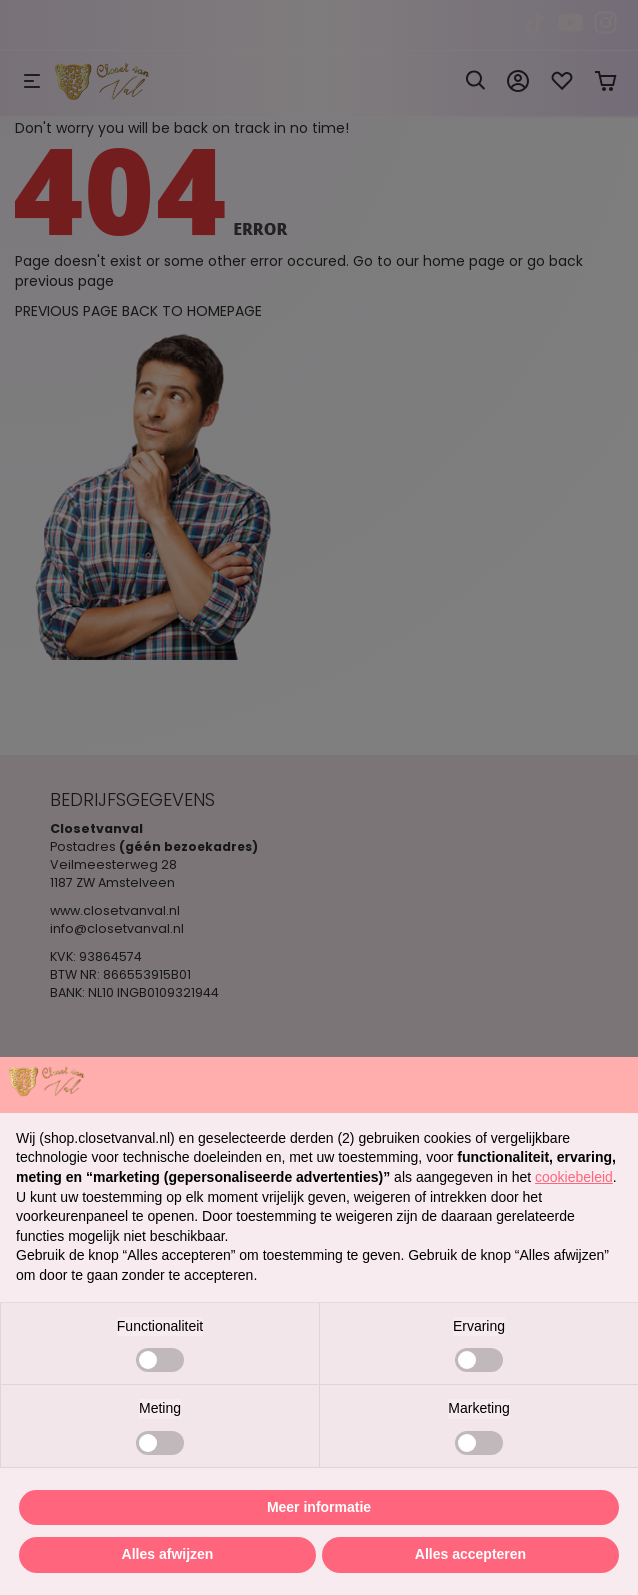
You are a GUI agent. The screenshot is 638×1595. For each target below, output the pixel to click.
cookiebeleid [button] (574, 1177)
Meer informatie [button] (319, 1507)
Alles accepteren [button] (470, 1554)
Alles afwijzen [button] (168, 1554)
